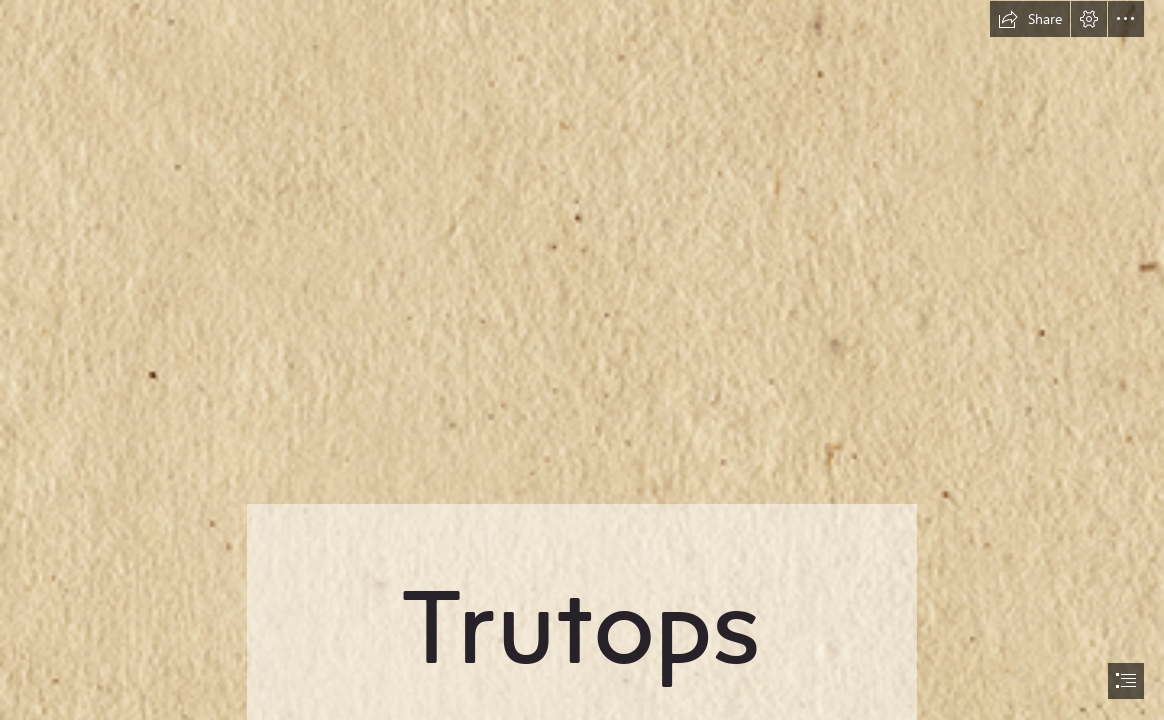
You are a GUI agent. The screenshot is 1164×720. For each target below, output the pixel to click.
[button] (1030, 19)
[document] (582, 360)
